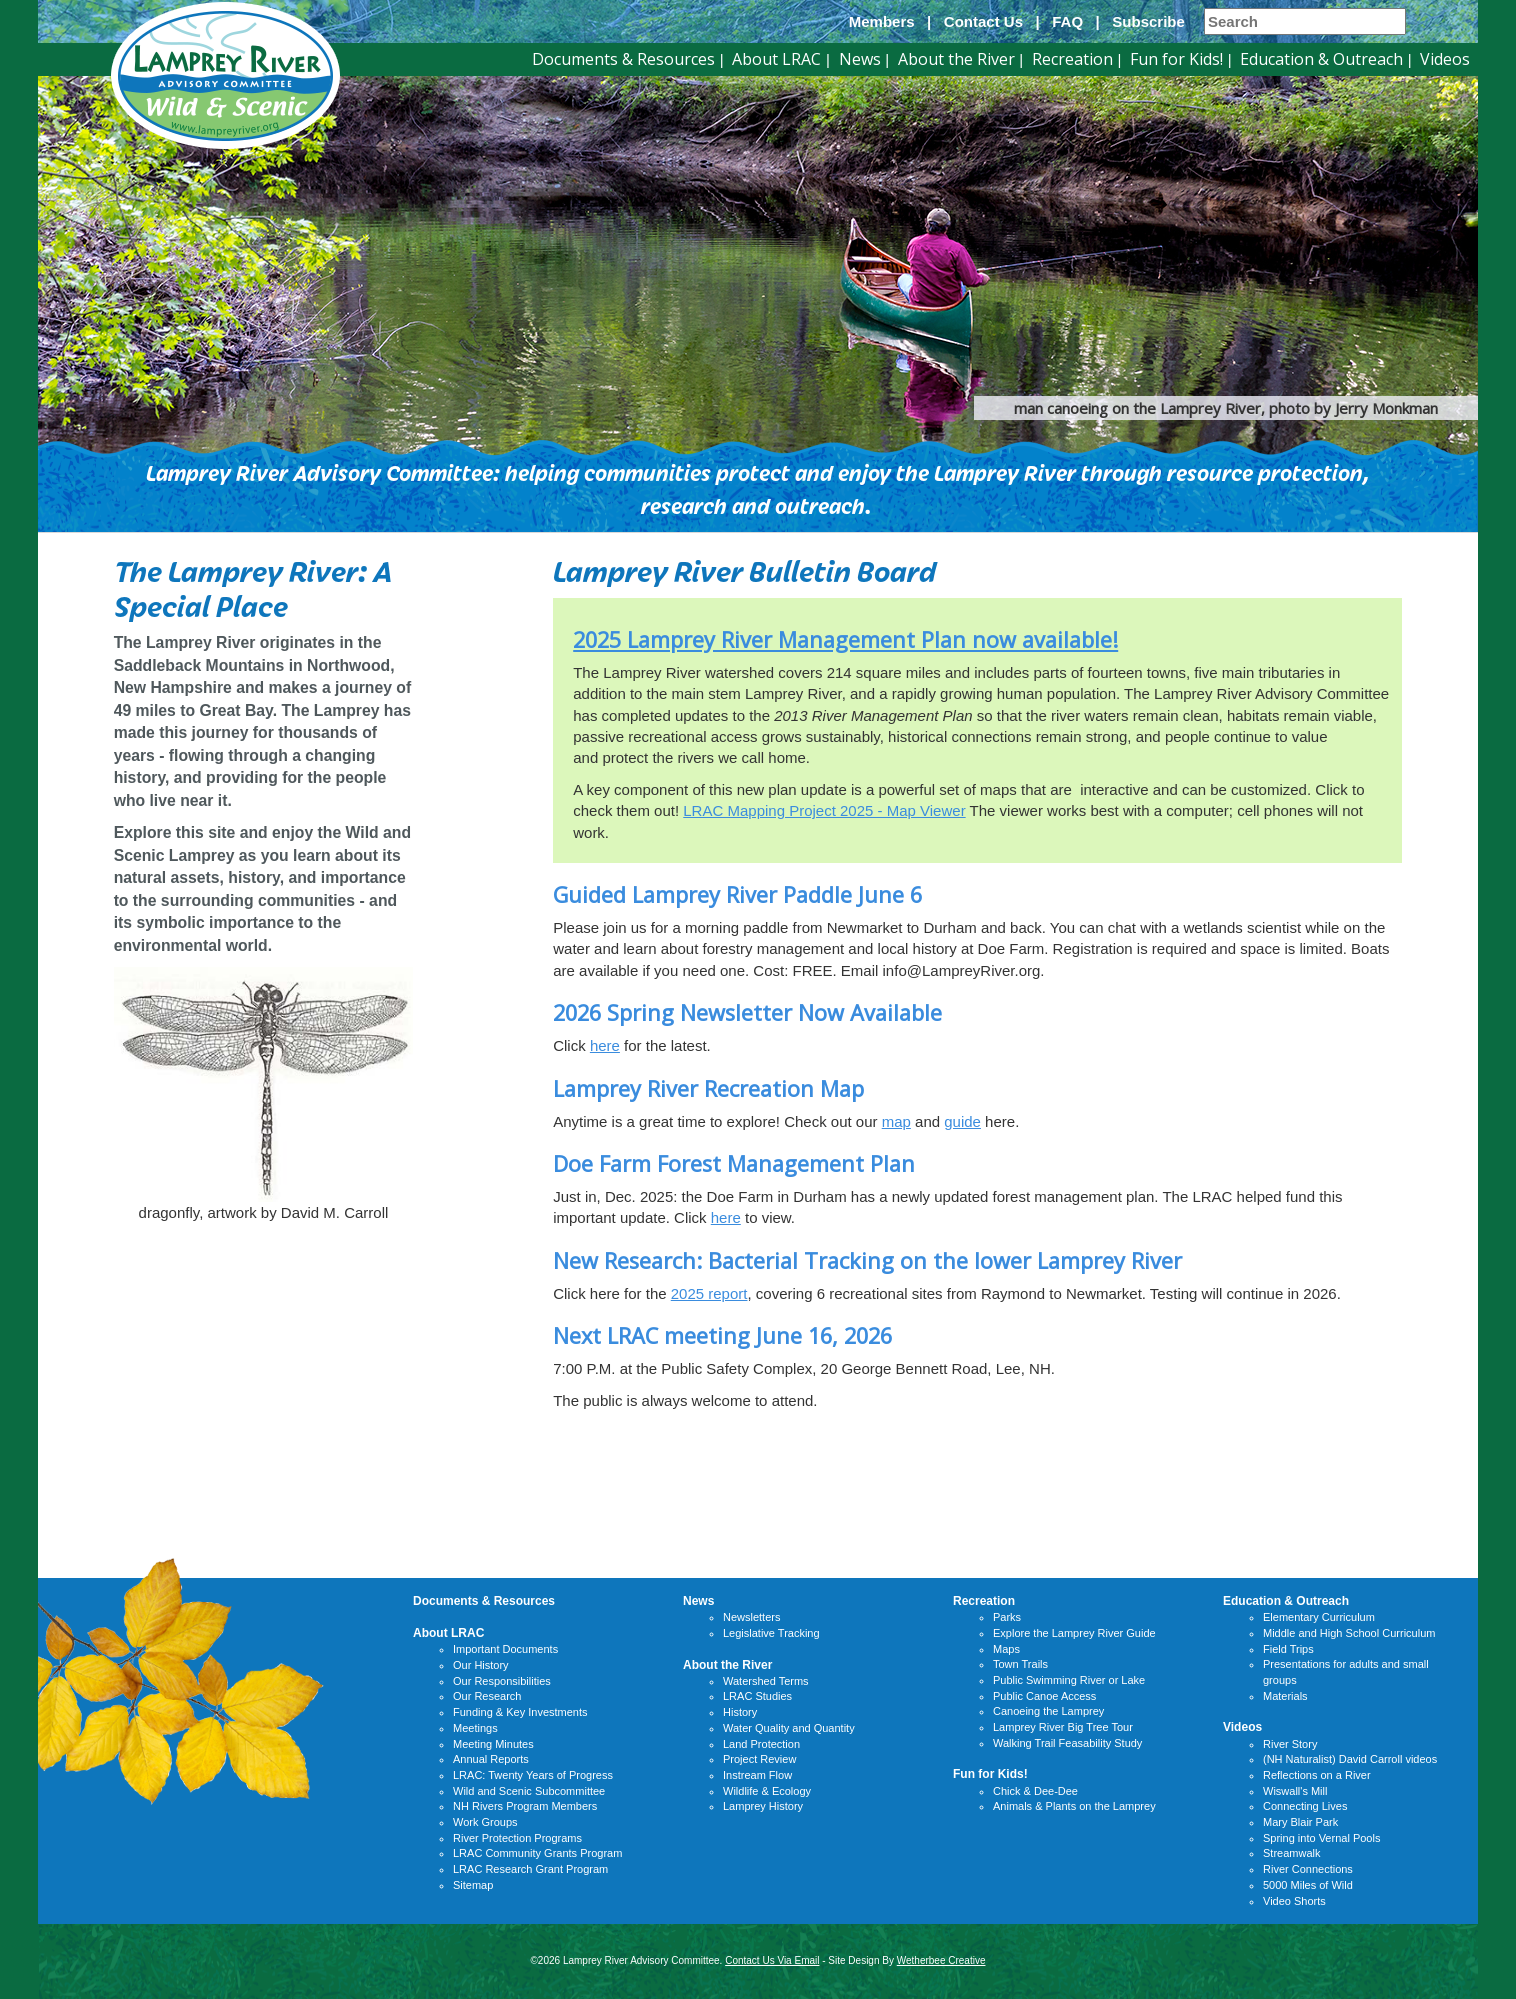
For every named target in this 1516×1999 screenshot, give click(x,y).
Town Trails (1020, 1664)
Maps (1006, 1649)
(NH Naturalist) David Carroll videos (1350, 1759)
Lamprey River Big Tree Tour (1063, 1727)
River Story (1290, 1744)
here (605, 1045)
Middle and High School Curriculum (1349, 1633)
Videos (1445, 59)
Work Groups (485, 1822)
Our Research (487, 1696)
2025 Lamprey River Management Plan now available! (845, 639)
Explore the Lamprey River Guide (1074, 1633)
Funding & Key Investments (520, 1712)
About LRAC (776, 59)
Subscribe (1148, 21)
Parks (1007, 1617)
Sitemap (473, 1885)
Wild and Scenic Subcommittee (529, 1791)
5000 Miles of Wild (1308, 1885)
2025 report (709, 1293)
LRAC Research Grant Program (530, 1869)
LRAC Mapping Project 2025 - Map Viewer (824, 810)
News (860, 59)
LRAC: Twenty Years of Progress (533, 1775)
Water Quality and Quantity (789, 1728)
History (740, 1712)
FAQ (1067, 21)
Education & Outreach (1321, 59)
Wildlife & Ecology (767, 1791)
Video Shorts (1294, 1901)
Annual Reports (491, 1759)
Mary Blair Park (1300, 1822)
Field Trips (1288, 1649)
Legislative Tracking (771, 1633)
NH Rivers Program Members (525, 1806)
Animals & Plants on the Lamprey (1074, 1806)
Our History (481, 1665)
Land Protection (761, 1744)
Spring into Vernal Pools (1321, 1838)
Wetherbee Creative (941, 1960)
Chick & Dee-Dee (1035, 1791)
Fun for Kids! (1176, 59)
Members (882, 21)
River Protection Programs (517, 1838)
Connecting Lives (1305, 1806)
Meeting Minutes (493, 1744)
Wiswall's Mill (1295, 1791)
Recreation (1072, 59)
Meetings (475, 1728)
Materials (1285, 1696)
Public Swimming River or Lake (1069, 1680)
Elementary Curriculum (1319, 1617)
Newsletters (751, 1617)
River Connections (1308, 1869)
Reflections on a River (1317, 1775)
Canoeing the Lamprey (1048, 1711)
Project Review (759, 1759)
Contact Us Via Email (772, 1960)
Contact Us (983, 21)
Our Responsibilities (502, 1681)
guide (962, 1121)
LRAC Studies (757, 1696)
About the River (956, 59)
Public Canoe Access (1044, 1696)
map (896, 1121)
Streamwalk (1291, 1853)
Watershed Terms (766, 1681)
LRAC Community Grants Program (537, 1853)
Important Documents (505, 1649)
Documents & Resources (623, 59)
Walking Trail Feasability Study (1067, 1743)
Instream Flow (757, 1775)
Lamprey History (763, 1806)
